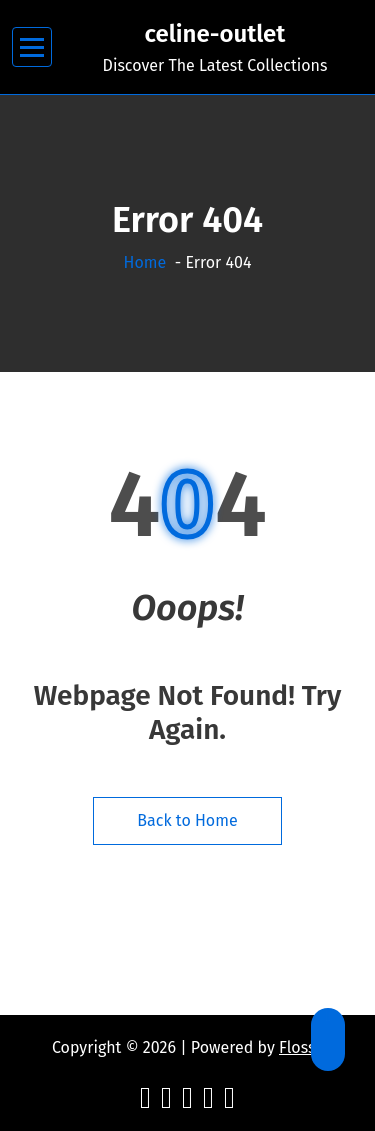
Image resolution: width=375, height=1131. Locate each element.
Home (145, 262)
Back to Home (187, 820)
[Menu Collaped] (32, 47)
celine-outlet (215, 34)
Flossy (301, 1047)
